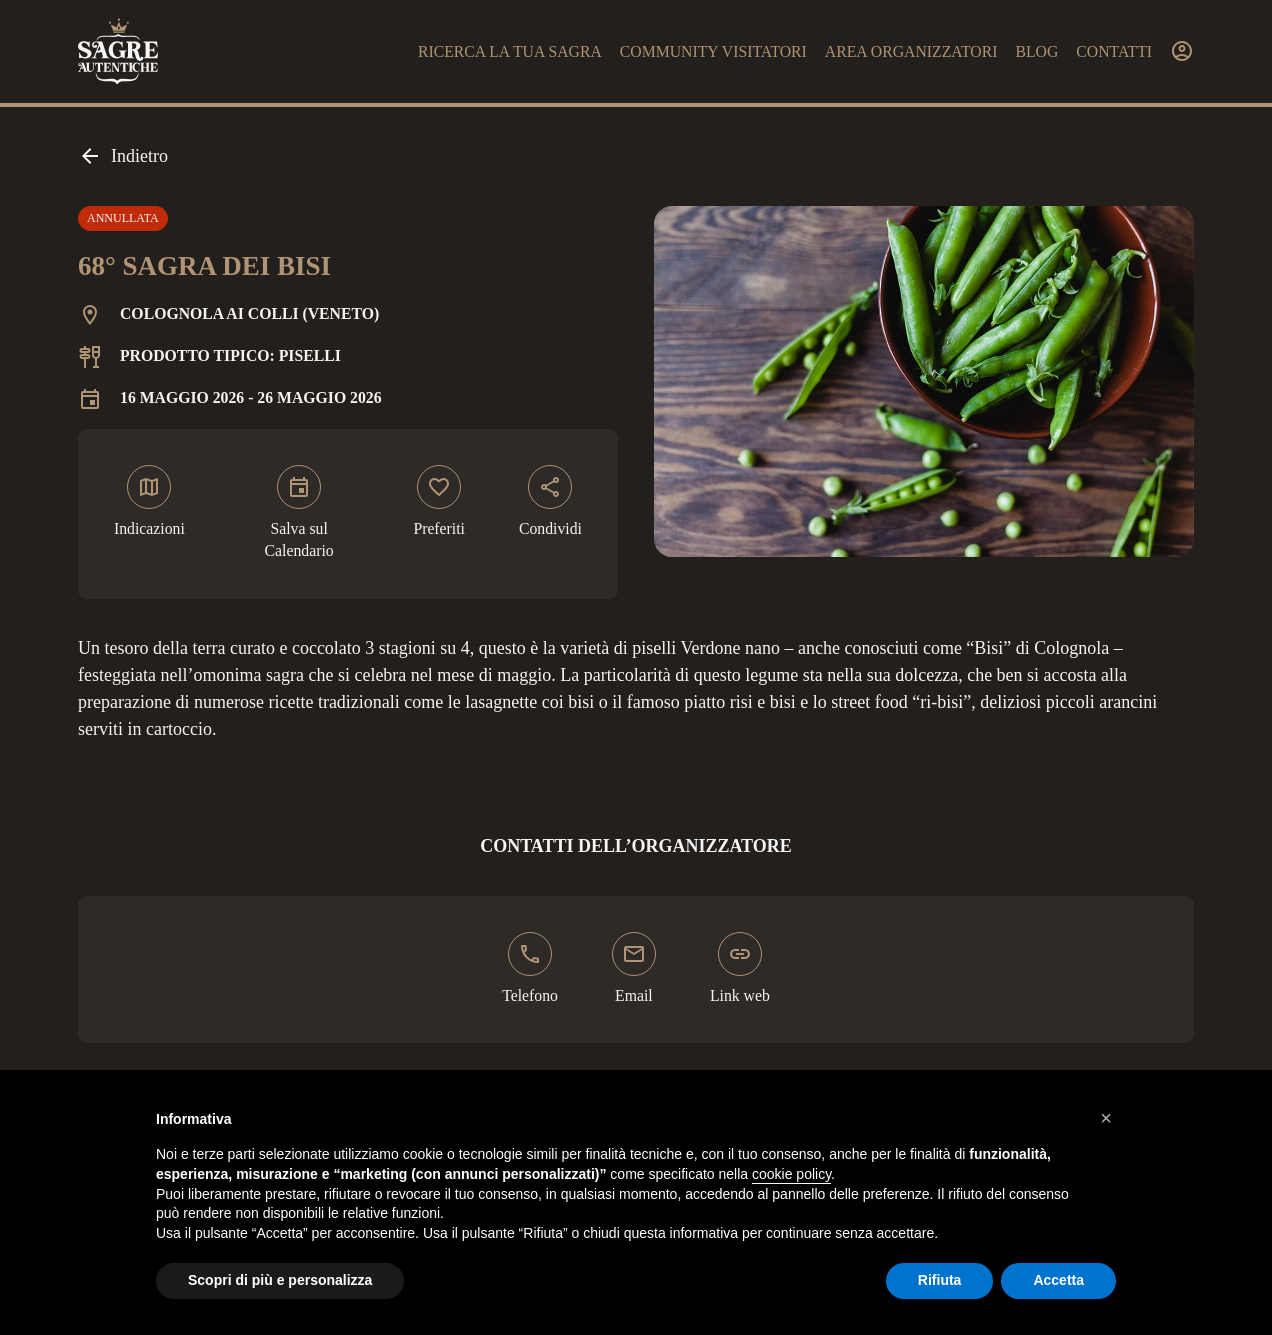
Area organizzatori (911, 51)
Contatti (1114, 51)
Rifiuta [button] (940, 1280)
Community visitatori (713, 51)
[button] (1106, 1118)
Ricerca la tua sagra (510, 51)
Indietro (123, 156)
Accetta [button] (1058, 1280)
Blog (1036, 51)
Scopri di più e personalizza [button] (280, 1280)
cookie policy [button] (791, 1174)
